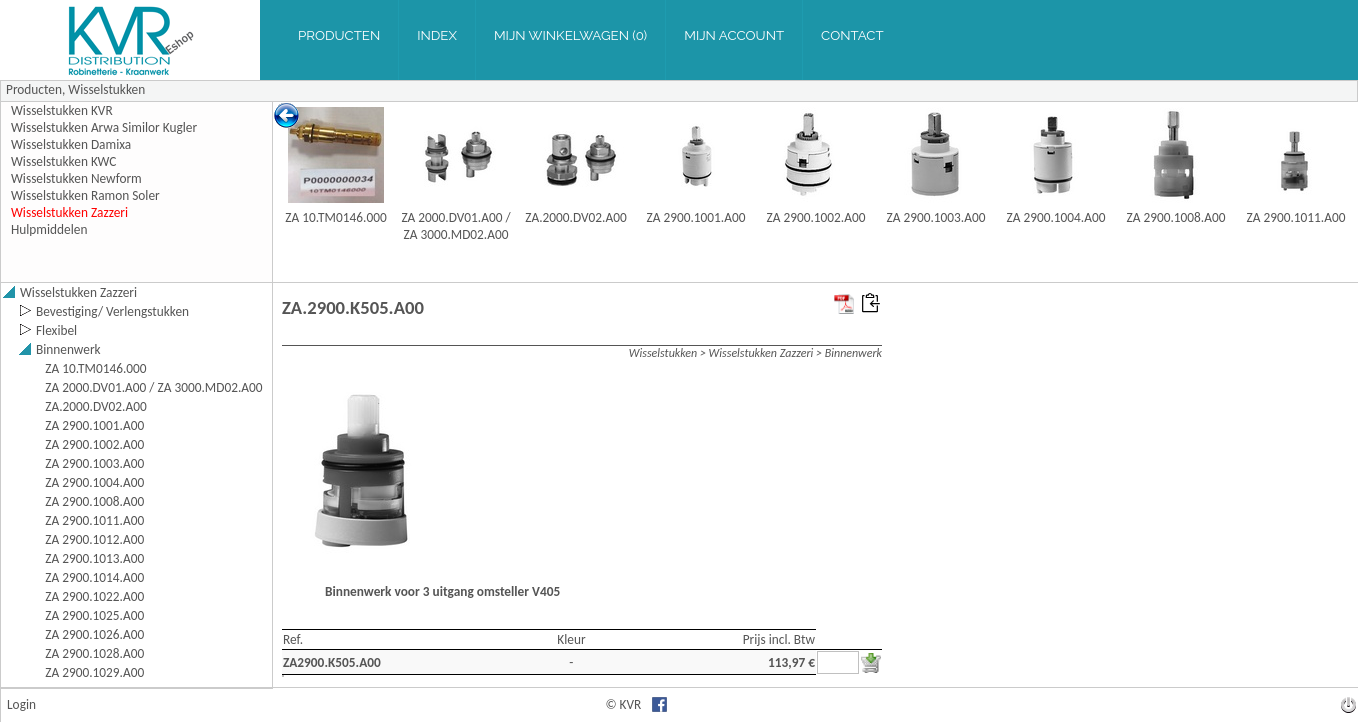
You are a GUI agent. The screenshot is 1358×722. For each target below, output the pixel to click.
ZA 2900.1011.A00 (1296, 217)
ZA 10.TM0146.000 (335, 217)
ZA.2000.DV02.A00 (576, 217)
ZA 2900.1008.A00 (1176, 217)
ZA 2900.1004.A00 (1056, 217)
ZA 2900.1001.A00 (696, 217)
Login (21, 704)
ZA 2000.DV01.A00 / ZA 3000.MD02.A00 (455, 226)
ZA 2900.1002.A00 (816, 217)
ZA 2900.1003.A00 (936, 217)
